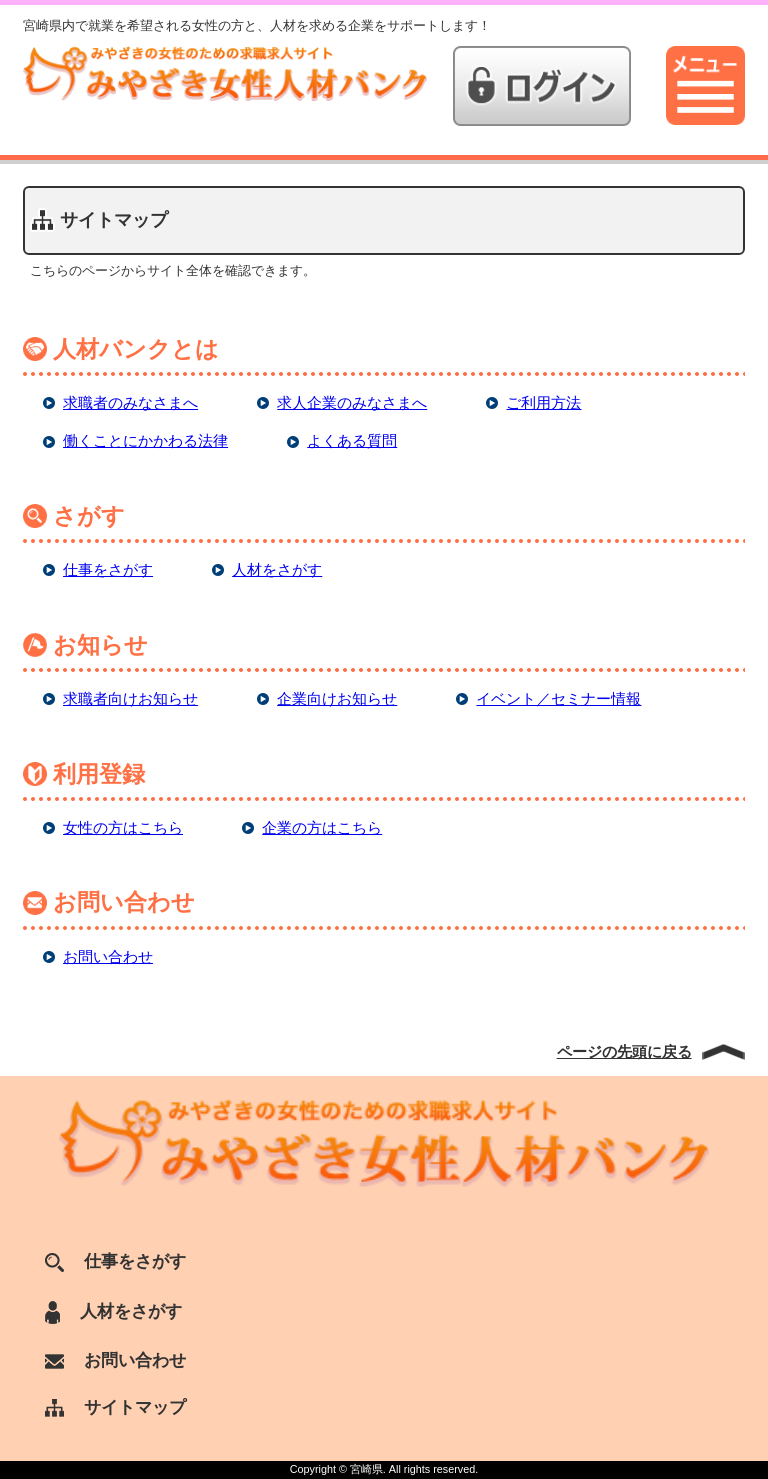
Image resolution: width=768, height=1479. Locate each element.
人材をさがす (277, 569)
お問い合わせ (108, 956)
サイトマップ (115, 1407)
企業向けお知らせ (337, 698)
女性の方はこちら (123, 827)
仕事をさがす (108, 569)
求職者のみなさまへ (130, 402)
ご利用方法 (543, 402)
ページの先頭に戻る (624, 1051)
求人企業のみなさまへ (352, 402)
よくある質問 (352, 440)
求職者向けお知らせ (130, 698)
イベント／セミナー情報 (558, 698)
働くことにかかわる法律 (145, 440)
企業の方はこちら (322, 827)
